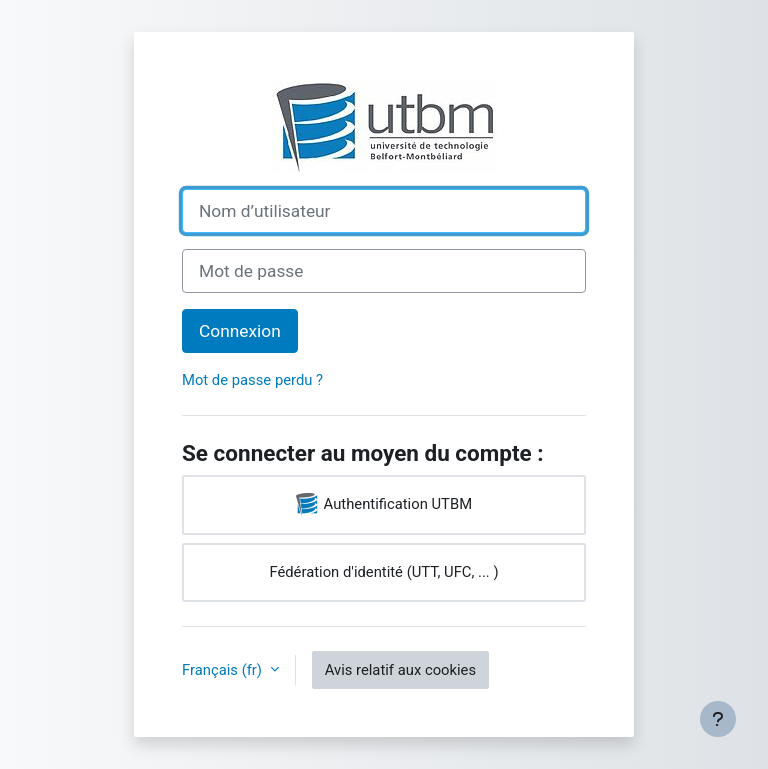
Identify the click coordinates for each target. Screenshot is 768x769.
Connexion (240, 331)
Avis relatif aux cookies (400, 670)
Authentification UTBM (384, 505)
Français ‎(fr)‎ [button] (224, 670)
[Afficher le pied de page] (718, 719)
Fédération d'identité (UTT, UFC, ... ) (383, 572)
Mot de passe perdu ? (252, 380)
